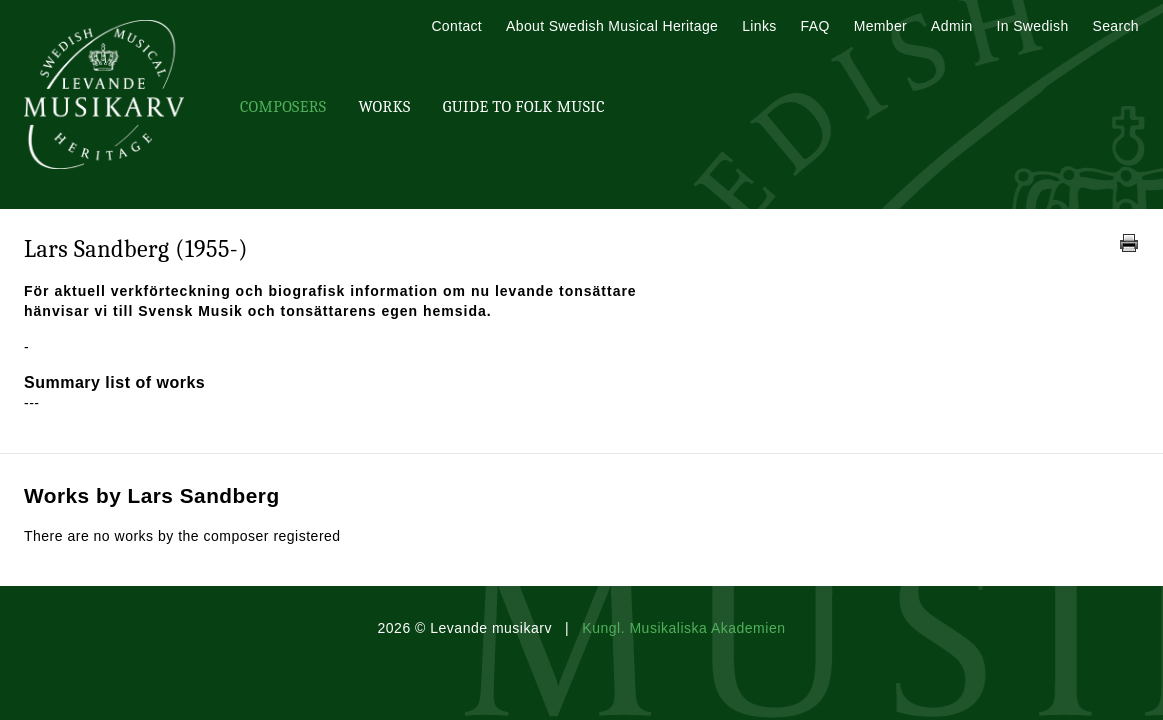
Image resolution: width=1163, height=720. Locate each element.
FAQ (815, 26)
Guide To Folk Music (524, 107)
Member (880, 26)
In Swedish (1033, 26)
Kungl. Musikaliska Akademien (683, 628)
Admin (951, 26)
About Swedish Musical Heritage (612, 26)
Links (759, 26)
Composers (283, 107)
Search (1116, 26)
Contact (456, 26)
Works (384, 107)
